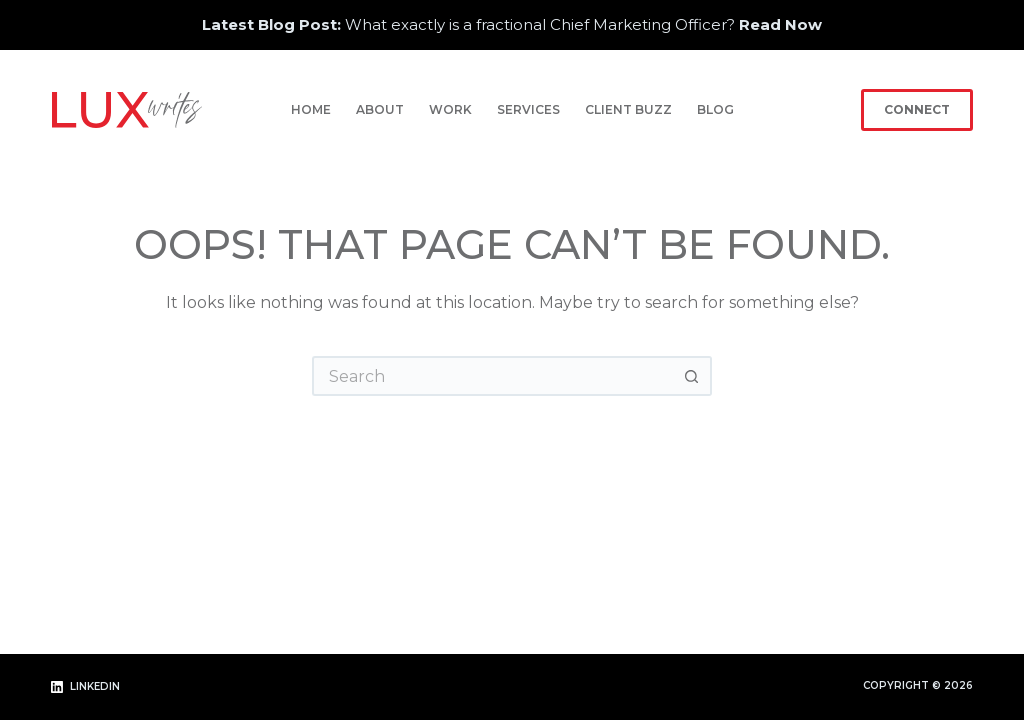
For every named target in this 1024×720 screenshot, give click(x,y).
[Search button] (692, 376)
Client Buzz (628, 109)
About (380, 109)
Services (528, 109)
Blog (715, 109)
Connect (917, 109)
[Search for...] (492, 376)
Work (450, 109)
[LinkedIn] (85, 687)
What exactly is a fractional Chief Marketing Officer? (512, 24)
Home (311, 109)
